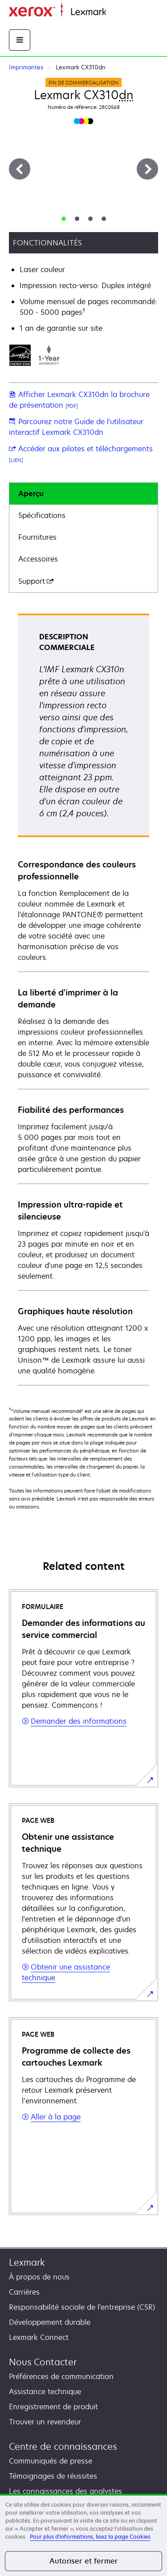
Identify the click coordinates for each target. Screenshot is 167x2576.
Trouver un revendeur (45, 2422)
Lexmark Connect (39, 2337)
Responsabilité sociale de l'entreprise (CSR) (82, 2307)
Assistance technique (45, 2391)
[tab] (63, 219)
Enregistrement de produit (53, 2406)
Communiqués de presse (50, 2461)
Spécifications (41, 515)
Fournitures (37, 537)
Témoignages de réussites (53, 2476)
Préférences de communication (61, 2376)
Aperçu (31, 493)
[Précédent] (19, 169)
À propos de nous (39, 2277)
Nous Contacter (43, 2362)
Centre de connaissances (63, 2446)
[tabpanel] (83, 999)
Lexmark (27, 2262)
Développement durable (49, 2322)
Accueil (116, 12)
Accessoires (38, 559)
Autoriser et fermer (83, 2561)
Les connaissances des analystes (65, 2491)
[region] (83, 2535)
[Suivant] (147, 169)
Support (36, 581)
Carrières (24, 2292)
